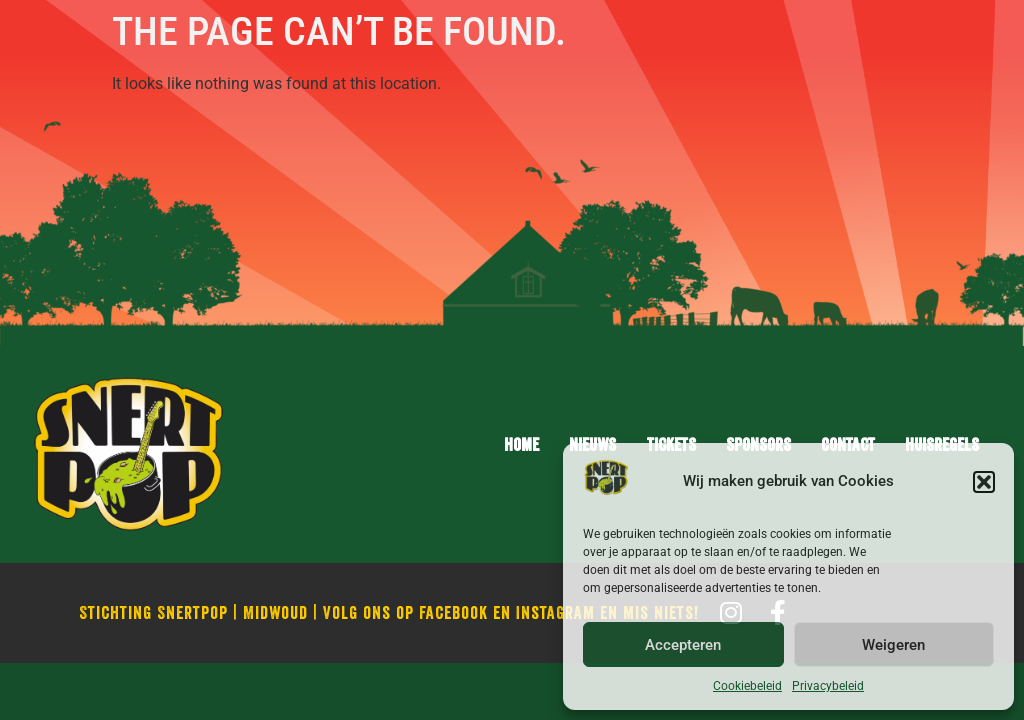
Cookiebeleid (747, 686)
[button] (984, 482)
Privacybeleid (828, 686)
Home (521, 444)
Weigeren (893, 645)
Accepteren (683, 645)
